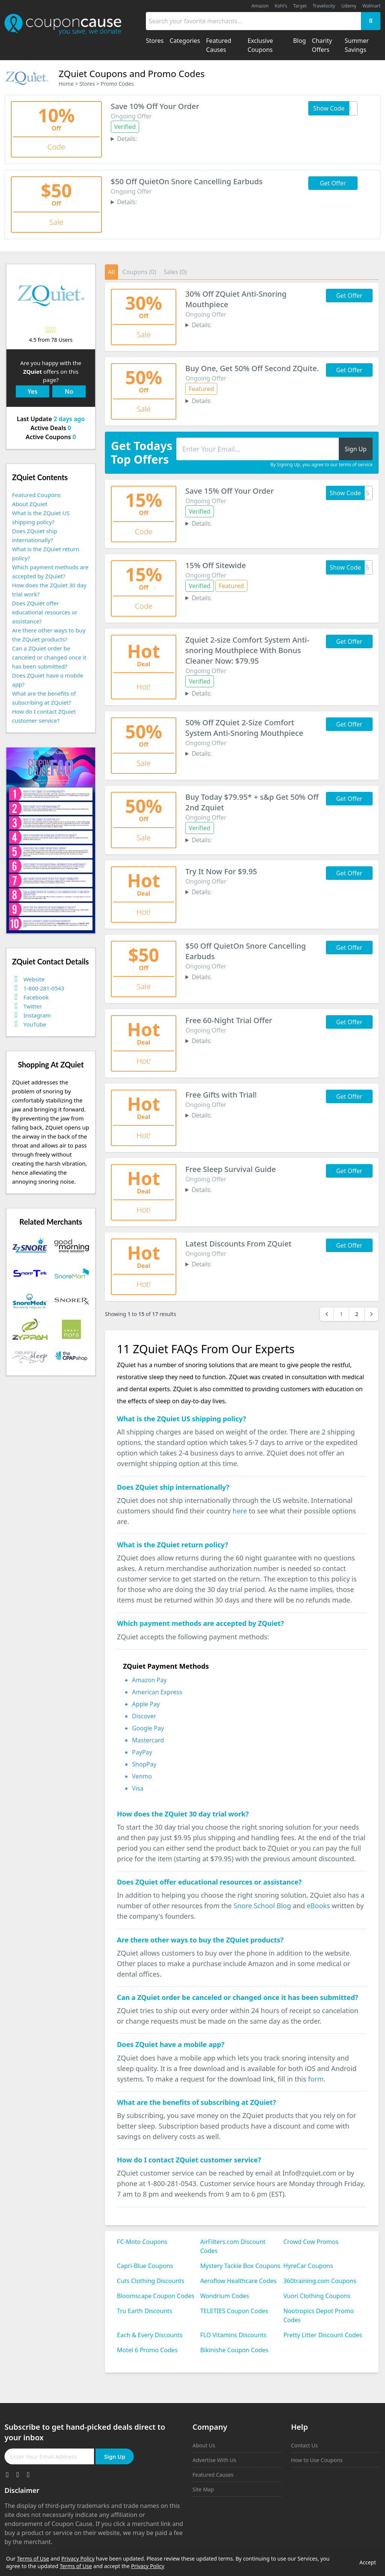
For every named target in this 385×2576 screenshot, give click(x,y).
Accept (367, 2562)
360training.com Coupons (319, 2281)
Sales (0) (175, 272)
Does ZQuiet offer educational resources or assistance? (44, 612)
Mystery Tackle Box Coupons (240, 2266)
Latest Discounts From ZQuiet (238, 1244)
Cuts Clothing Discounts (150, 2281)
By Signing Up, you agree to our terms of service (321, 465)
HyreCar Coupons (308, 2266)
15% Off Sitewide (215, 565)
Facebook (36, 997)
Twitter (32, 1006)
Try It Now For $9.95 (221, 871)
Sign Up (114, 2456)
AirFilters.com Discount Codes (232, 2246)
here (240, 1510)
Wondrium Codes (224, 2296)
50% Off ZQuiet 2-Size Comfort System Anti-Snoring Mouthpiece (244, 727)
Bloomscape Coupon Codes (155, 2296)
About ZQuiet (29, 504)
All (111, 272)
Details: (127, 139)
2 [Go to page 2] (356, 1314)
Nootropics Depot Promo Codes (318, 2315)
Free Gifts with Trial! (221, 1095)
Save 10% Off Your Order (155, 106)
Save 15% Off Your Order (229, 491)
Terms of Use (33, 2558)
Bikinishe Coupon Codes (234, 2350)
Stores (87, 83)
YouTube (34, 1024)
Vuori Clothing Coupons (316, 2296)
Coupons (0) (139, 272)
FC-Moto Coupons (142, 2242)
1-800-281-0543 (43, 988)
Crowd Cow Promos (311, 2242)
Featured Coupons (36, 495)
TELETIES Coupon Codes (234, 2311)
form (315, 2078)
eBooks (318, 1905)
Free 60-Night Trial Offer (228, 1020)
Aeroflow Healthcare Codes (238, 2281)
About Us (203, 2445)
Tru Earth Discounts (144, 2311)
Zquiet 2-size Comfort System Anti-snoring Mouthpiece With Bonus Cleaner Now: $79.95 (247, 650)
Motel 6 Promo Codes (147, 2350)
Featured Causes (212, 2474)
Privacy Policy (77, 2558)
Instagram (37, 1015)
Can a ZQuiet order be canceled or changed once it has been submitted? (49, 657)
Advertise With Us (214, 2460)
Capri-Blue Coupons (145, 2266)
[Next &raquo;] (371, 1314)
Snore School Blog (262, 1905)
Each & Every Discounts (150, 2335)
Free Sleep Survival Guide (230, 1169)
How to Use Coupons (317, 2460)
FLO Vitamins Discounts (233, 2335)
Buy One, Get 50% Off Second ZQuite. (252, 368)
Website (33, 979)
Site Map (203, 2489)
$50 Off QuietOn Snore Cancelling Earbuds (187, 181)
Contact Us (304, 2445)
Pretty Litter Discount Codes (322, 2335)
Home (66, 83)
